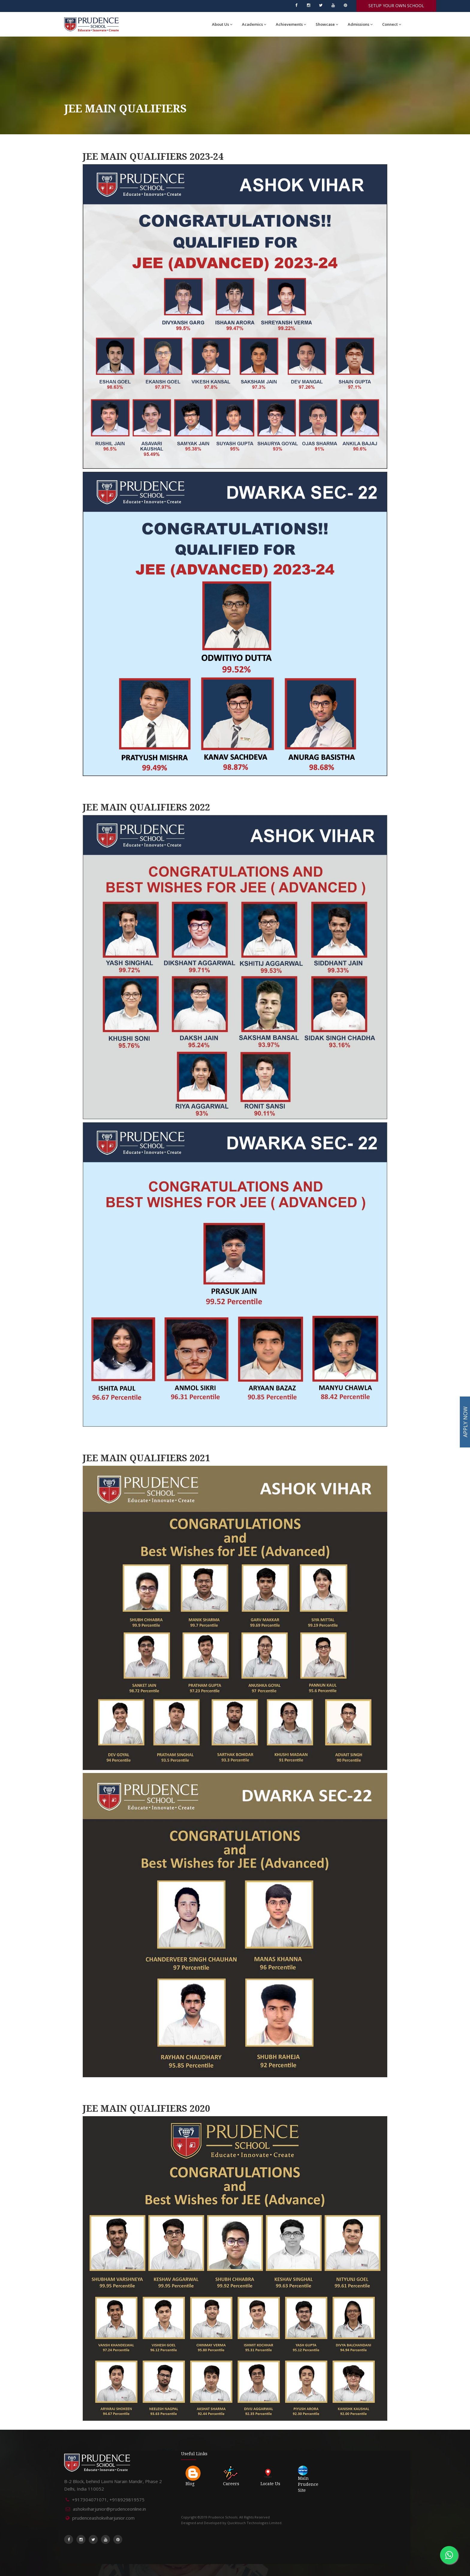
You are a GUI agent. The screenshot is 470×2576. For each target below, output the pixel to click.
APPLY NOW (465, 1421)
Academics (254, 24)
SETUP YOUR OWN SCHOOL (396, 5)
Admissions (360, 24)
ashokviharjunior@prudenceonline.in (109, 2509)
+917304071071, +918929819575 (108, 2500)
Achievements (291, 24)
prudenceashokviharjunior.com (103, 2518)
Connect (391, 24)
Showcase (327, 24)
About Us (222, 24)
